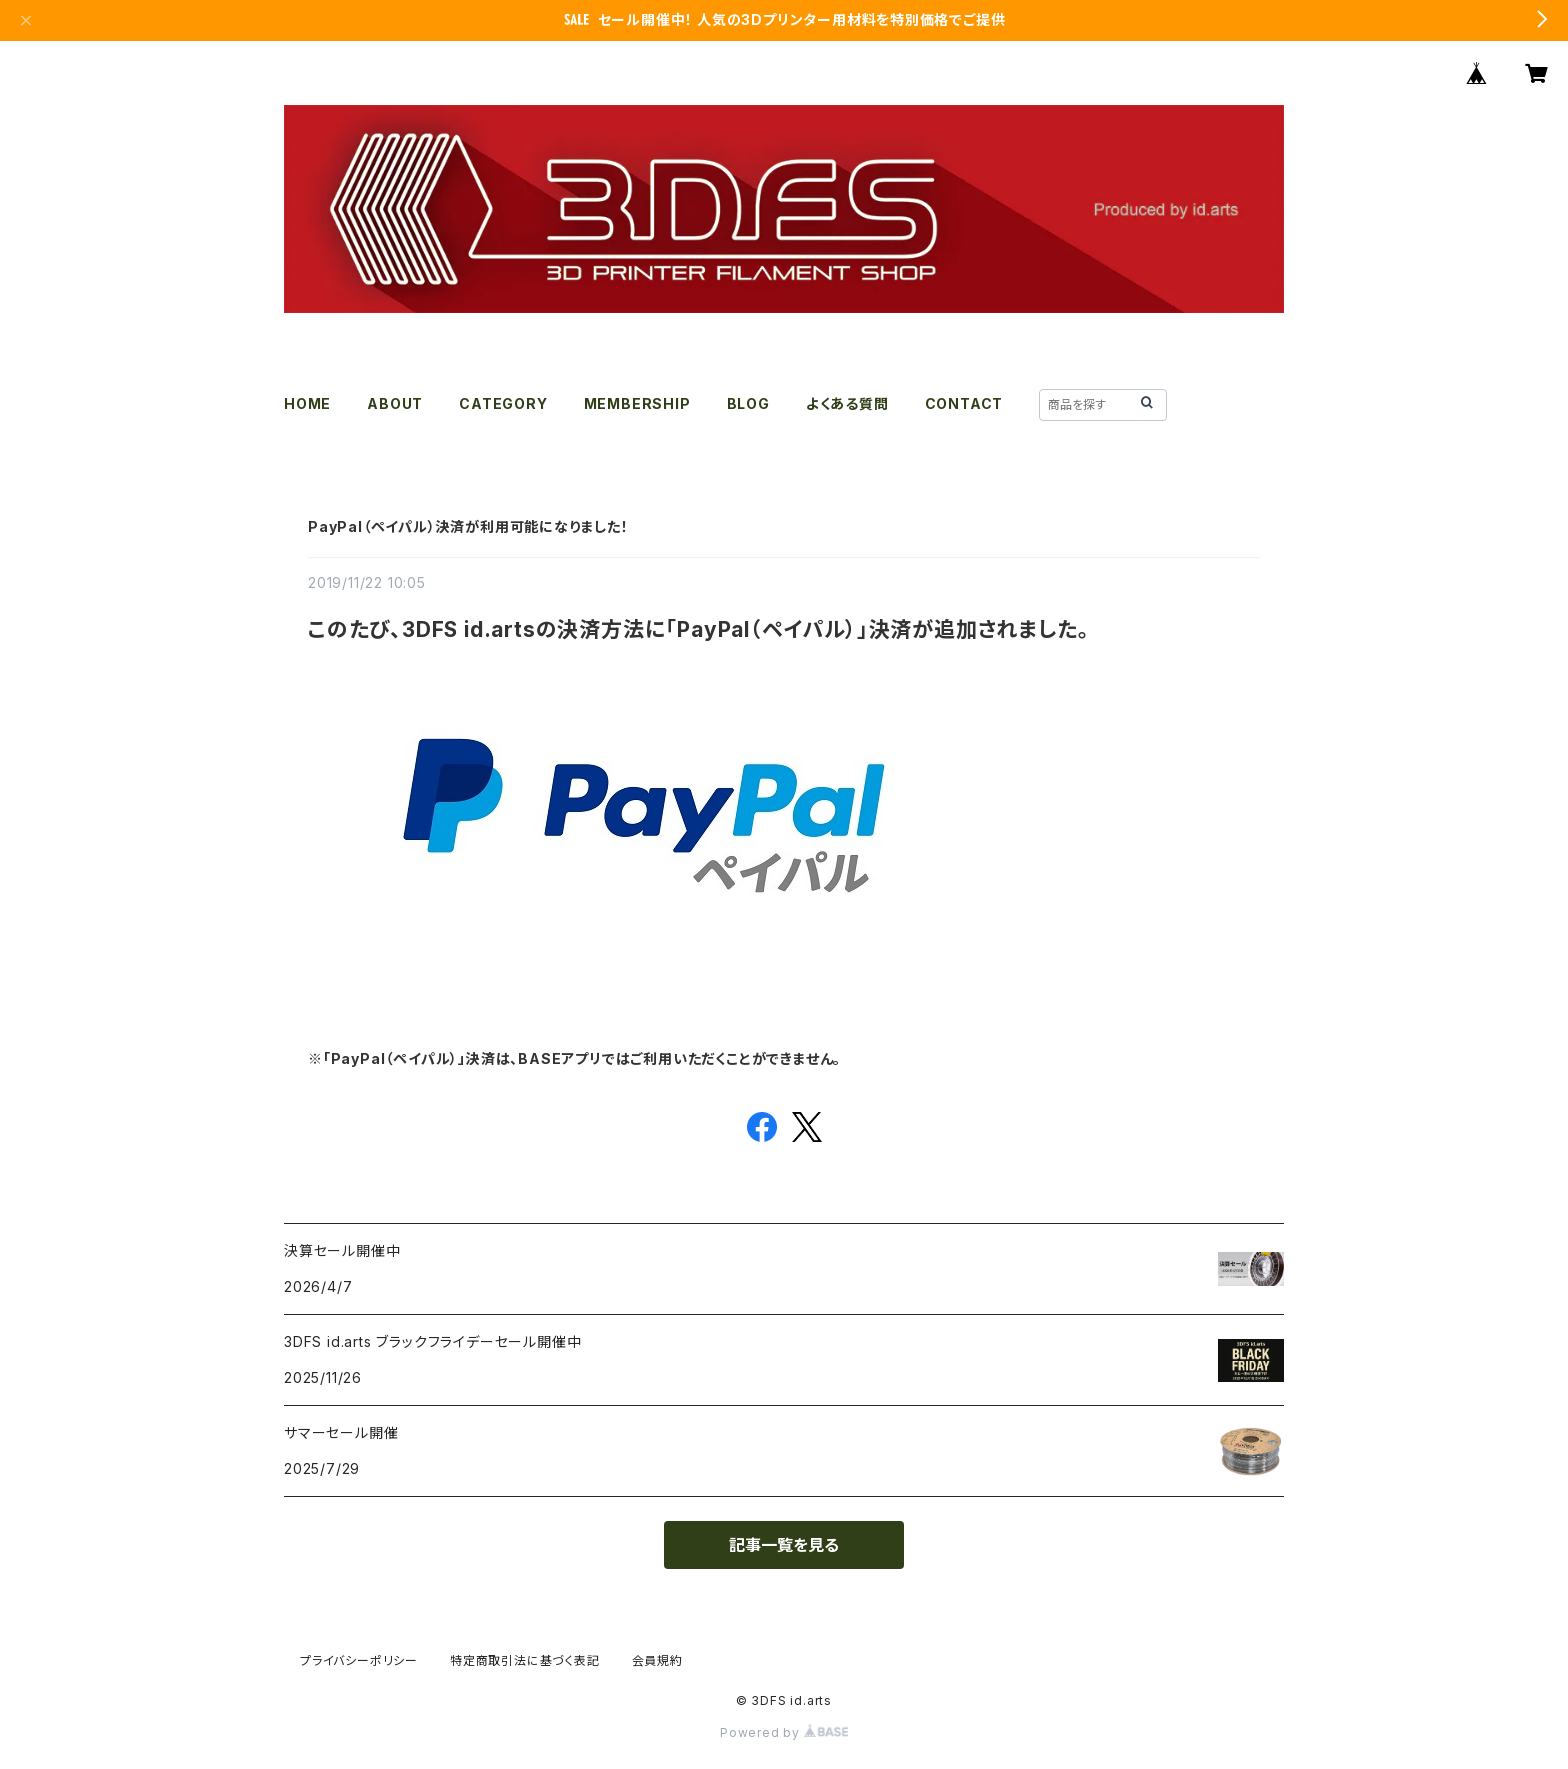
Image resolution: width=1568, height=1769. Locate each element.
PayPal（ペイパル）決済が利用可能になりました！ (468, 526)
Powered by (784, 1732)
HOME (307, 403)
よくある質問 (847, 403)
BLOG (748, 403)
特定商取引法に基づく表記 (525, 1660)
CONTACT (964, 403)
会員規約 (657, 1660)
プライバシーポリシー (359, 1660)
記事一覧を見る (784, 1545)
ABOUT (395, 403)
